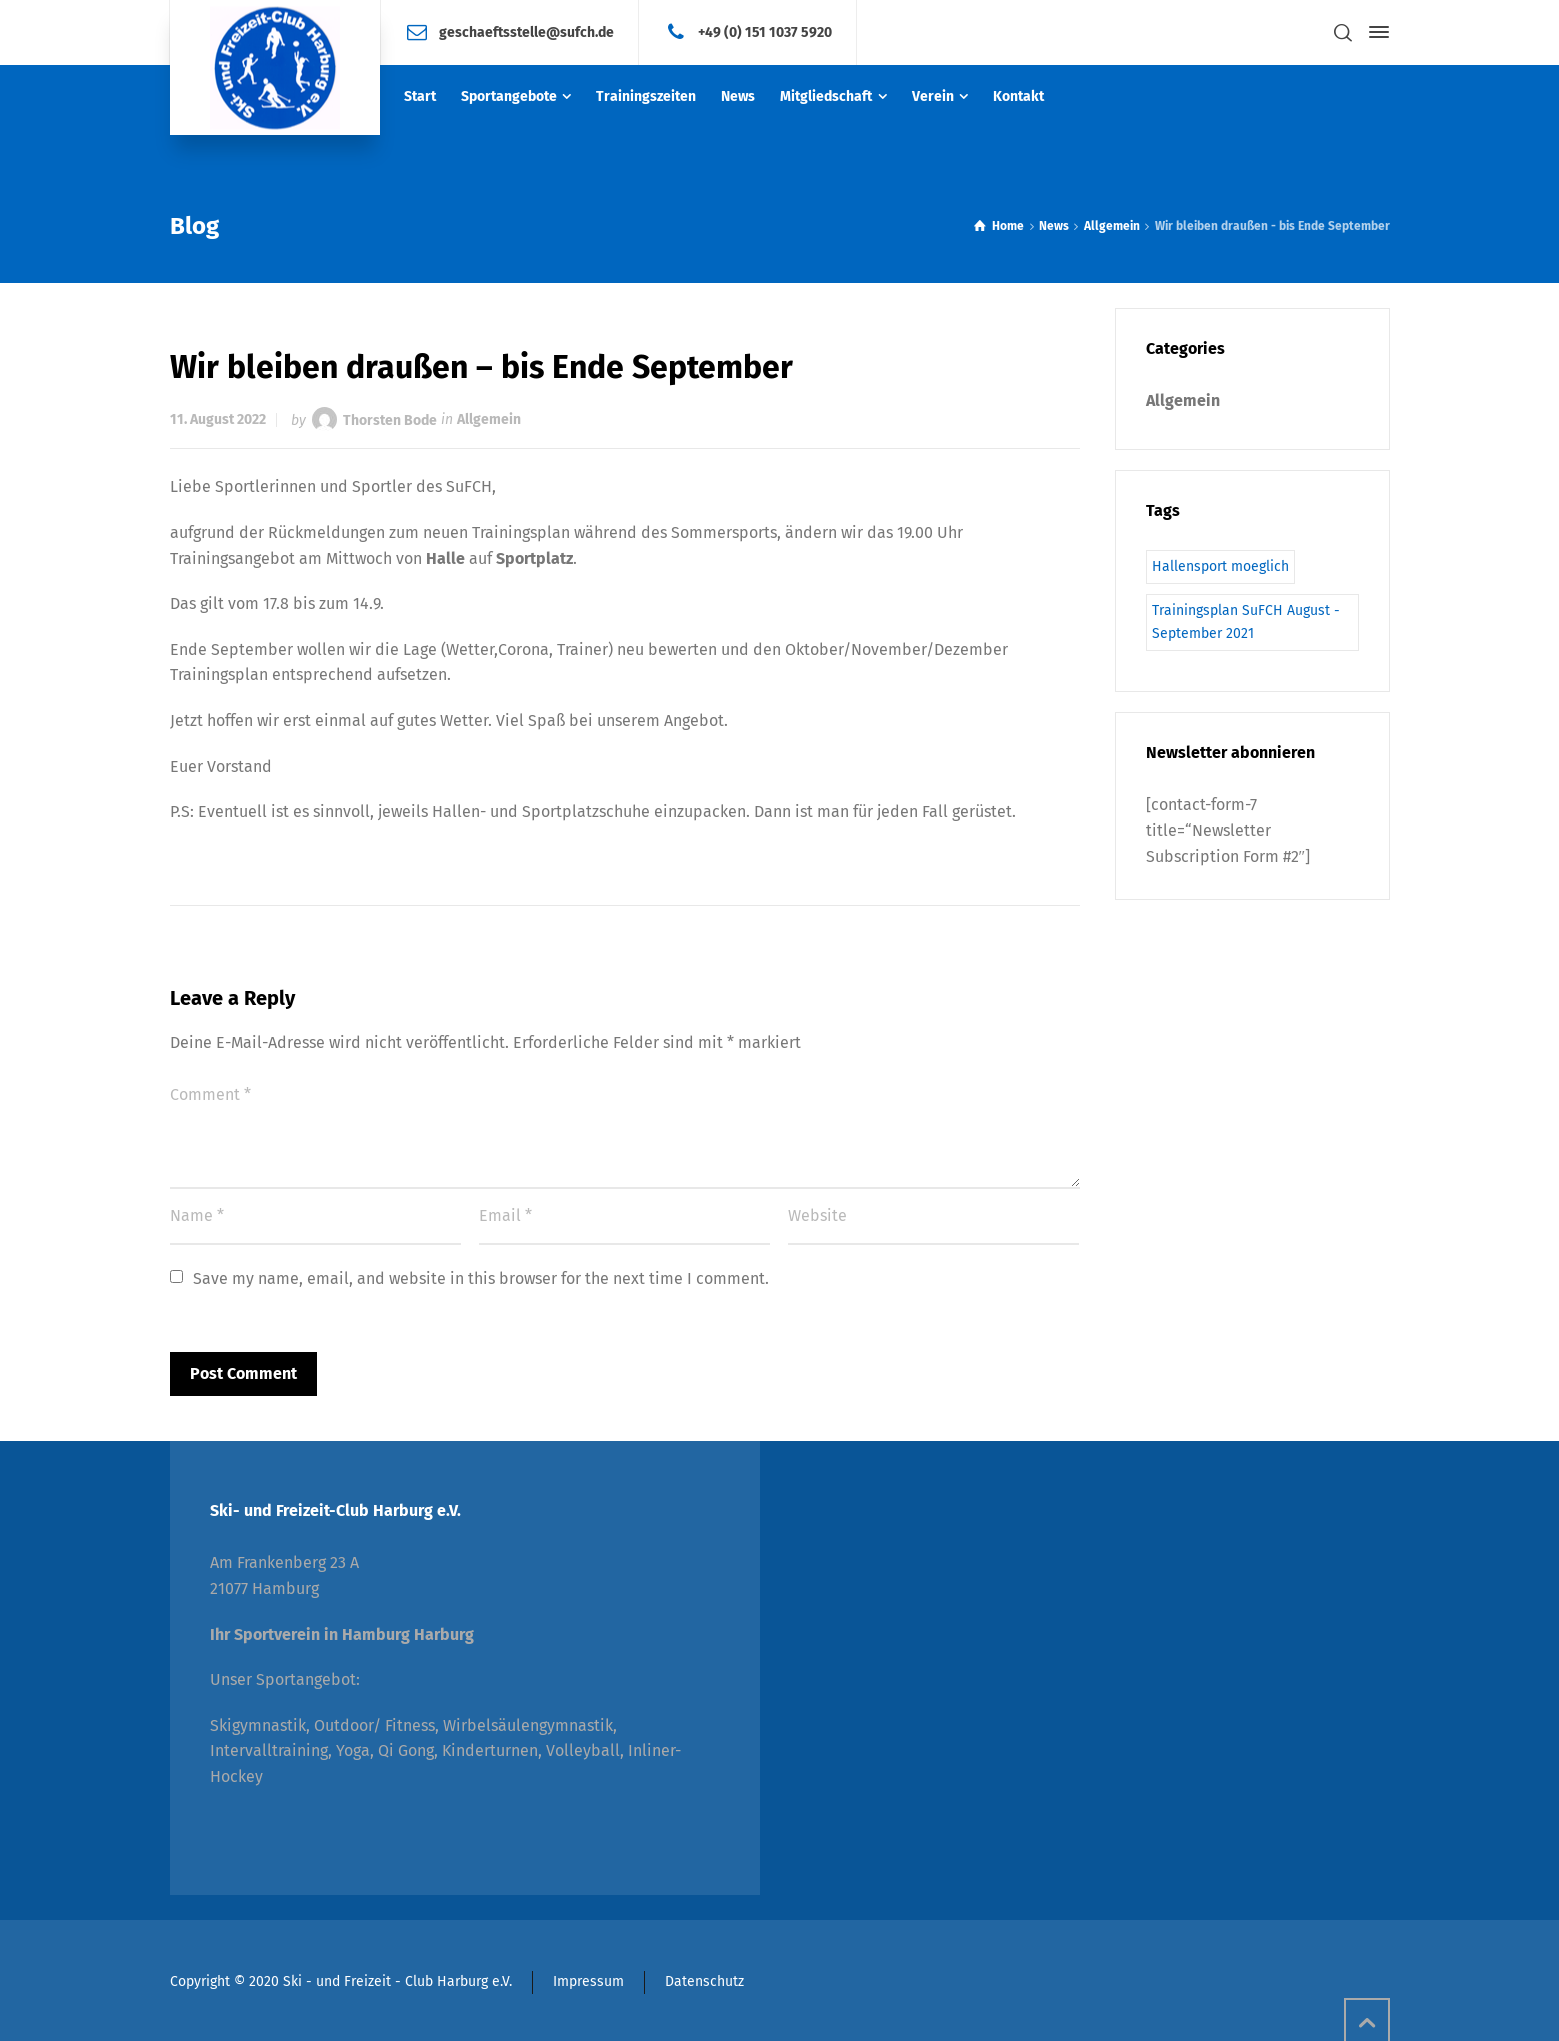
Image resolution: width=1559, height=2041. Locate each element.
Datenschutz (704, 1981)
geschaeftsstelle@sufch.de (526, 31)
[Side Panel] (1375, 32)
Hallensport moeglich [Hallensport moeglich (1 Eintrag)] (1220, 566)
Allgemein (489, 419)
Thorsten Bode (390, 419)
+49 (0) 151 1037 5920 (765, 31)
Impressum (588, 1981)
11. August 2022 (218, 419)
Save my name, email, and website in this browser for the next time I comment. (481, 1278)
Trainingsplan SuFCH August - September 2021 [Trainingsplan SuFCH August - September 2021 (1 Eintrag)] (1246, 621)
